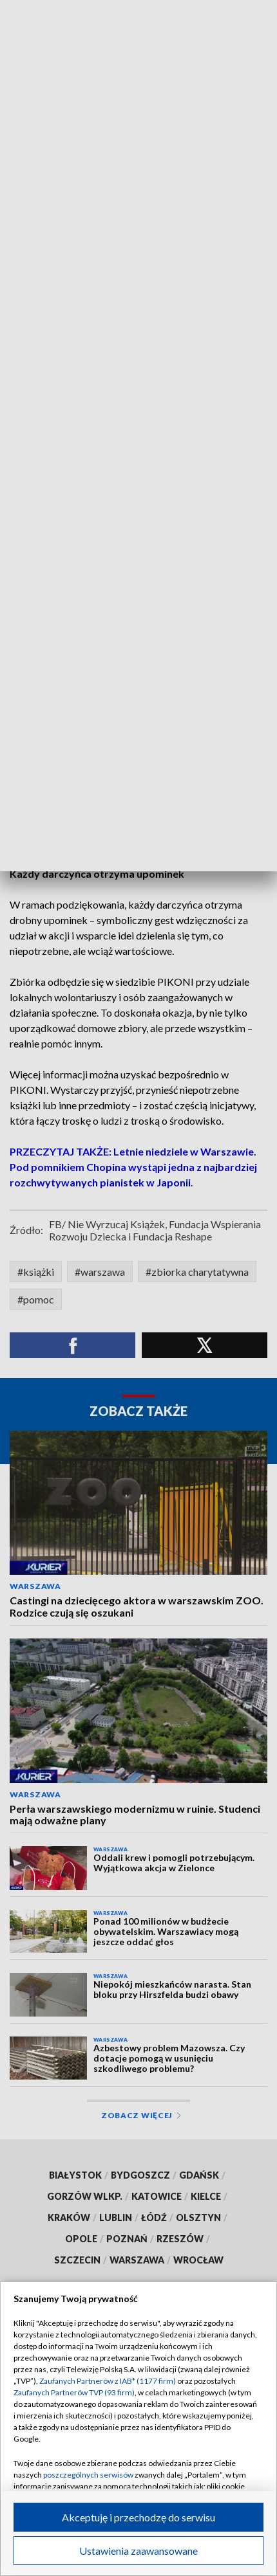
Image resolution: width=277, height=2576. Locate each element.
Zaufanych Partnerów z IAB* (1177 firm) (107, 2381)
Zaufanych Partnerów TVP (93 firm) (74, 2392)
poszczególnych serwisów (88, 2475)
